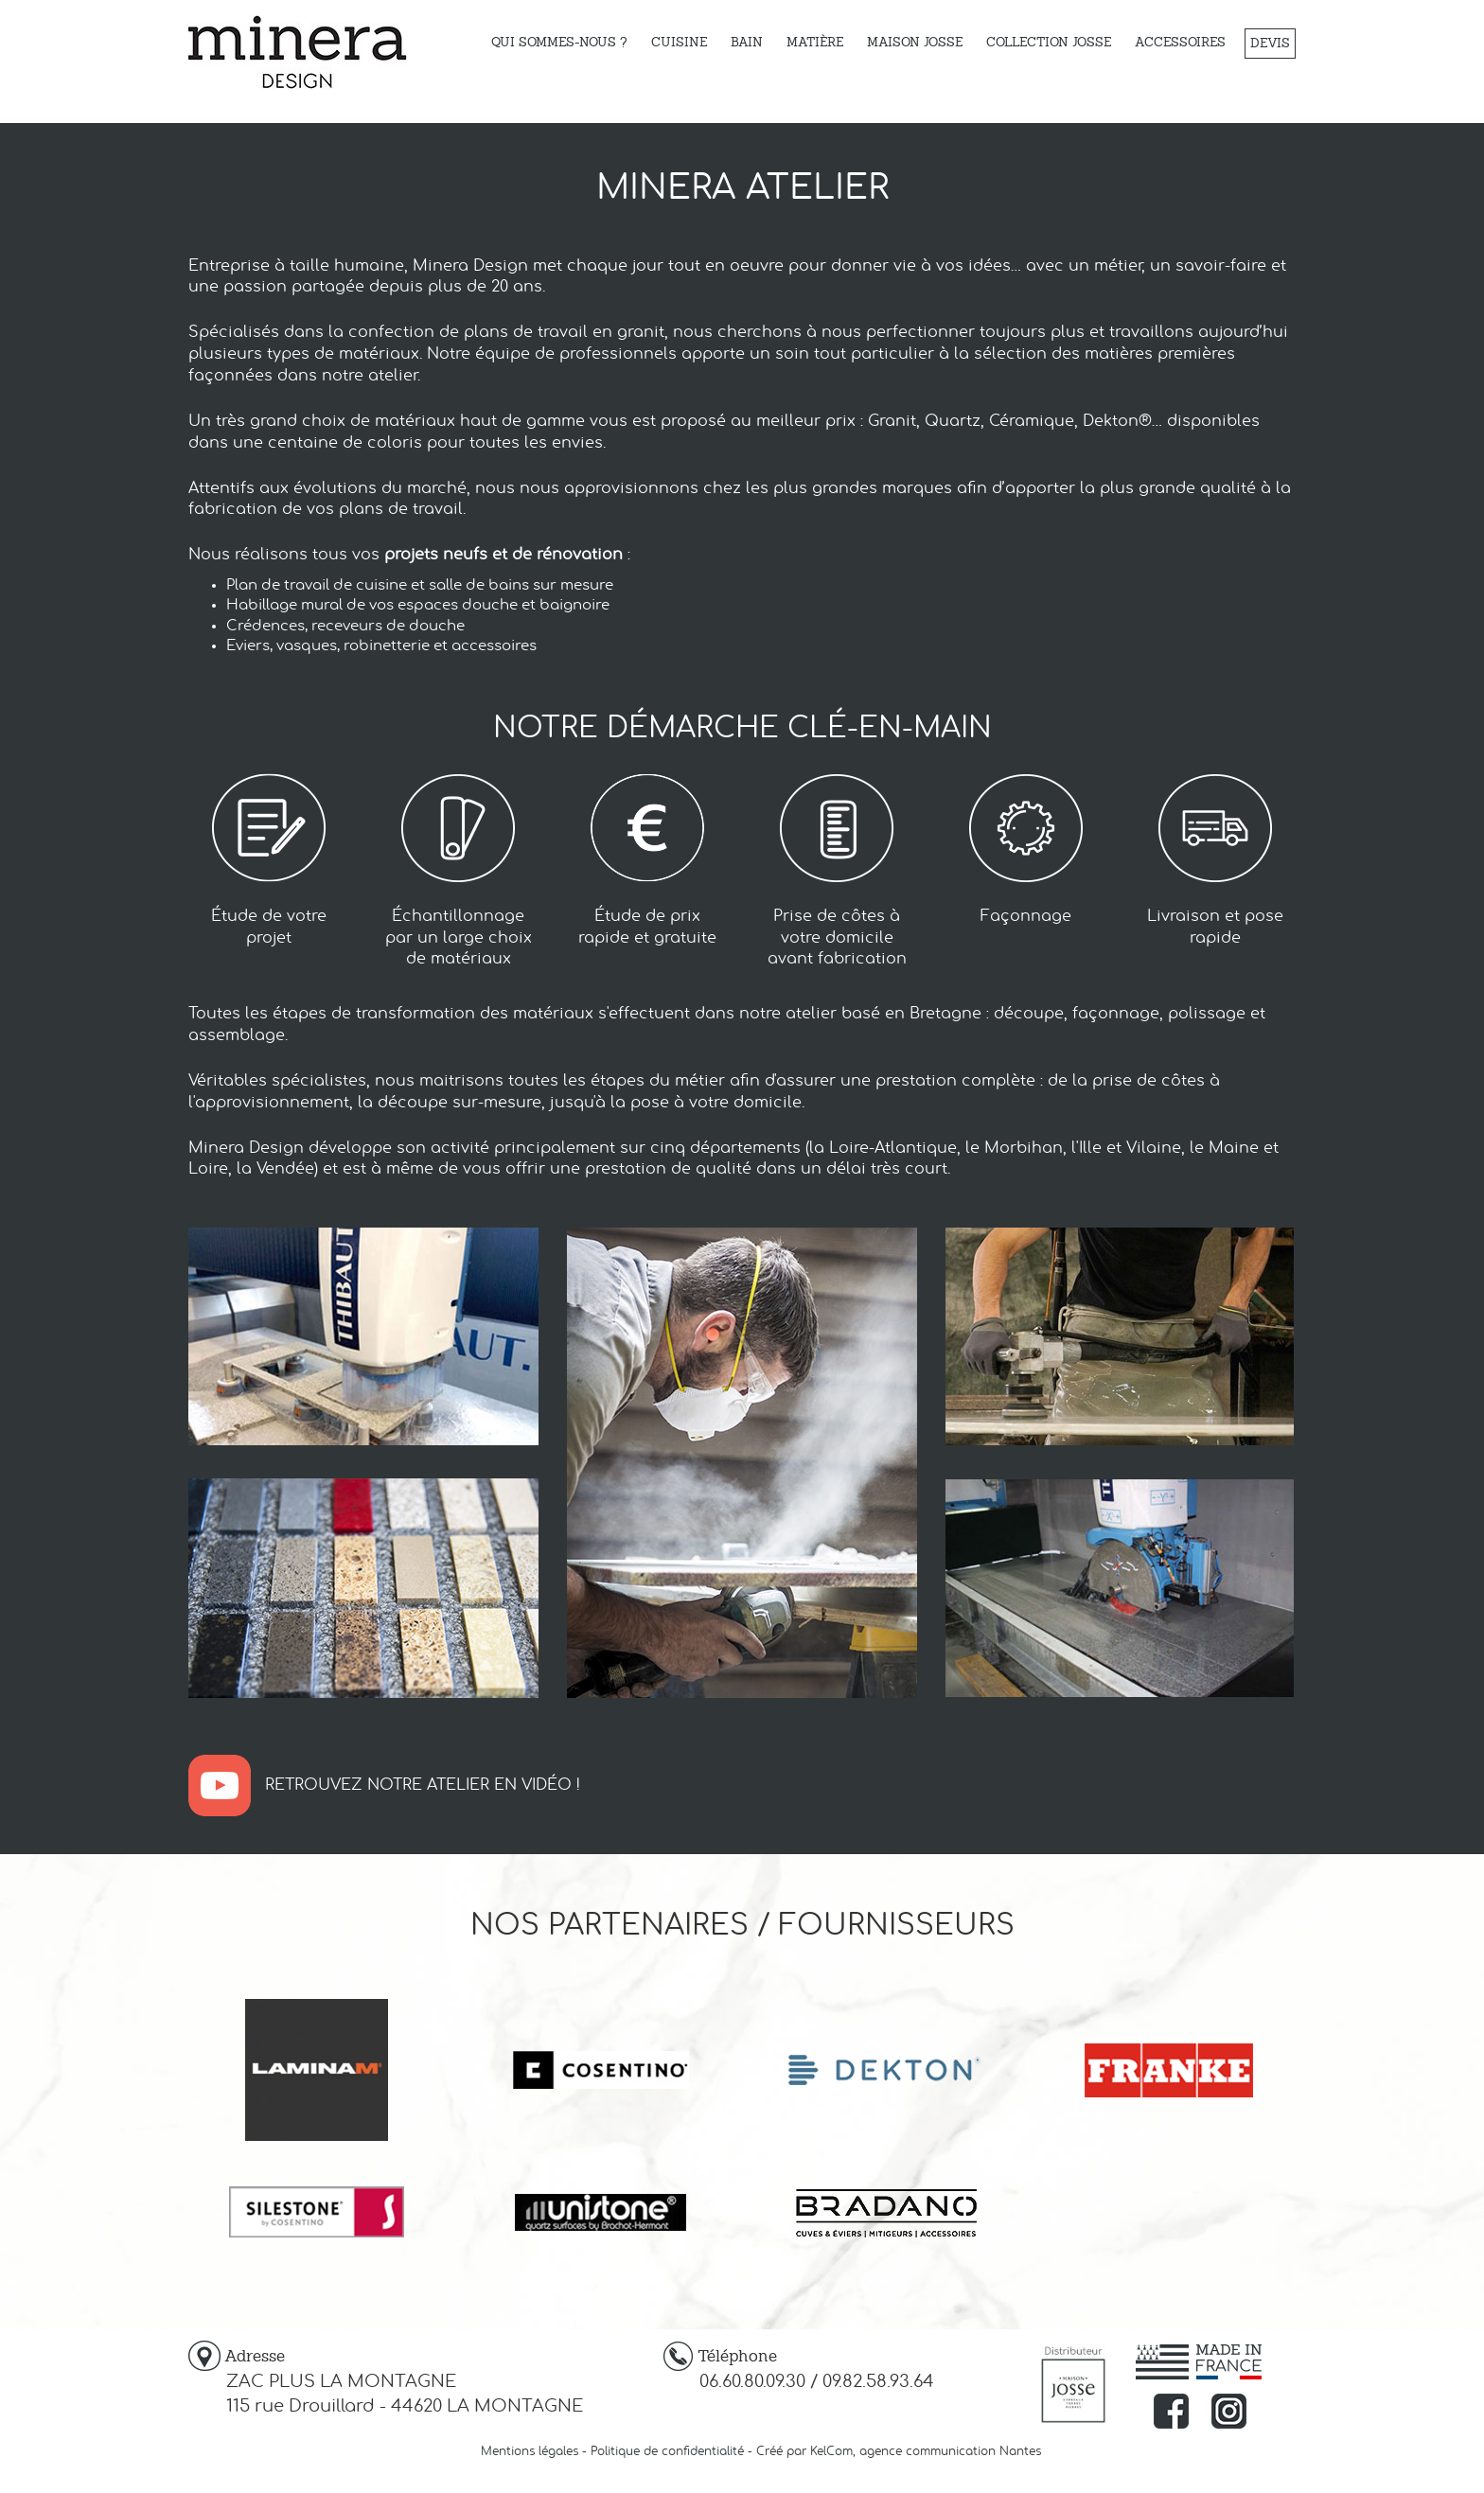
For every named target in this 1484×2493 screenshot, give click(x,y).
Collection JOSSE (1048, 42)
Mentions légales (529, 2451)
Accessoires (1180, 42)
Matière (814, 42)
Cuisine (679, 42)
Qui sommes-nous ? (559, 42)
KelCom (831, 2451)
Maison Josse (915, 42)
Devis (1270, 43)
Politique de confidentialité (667, 2451)
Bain (747, 42)
